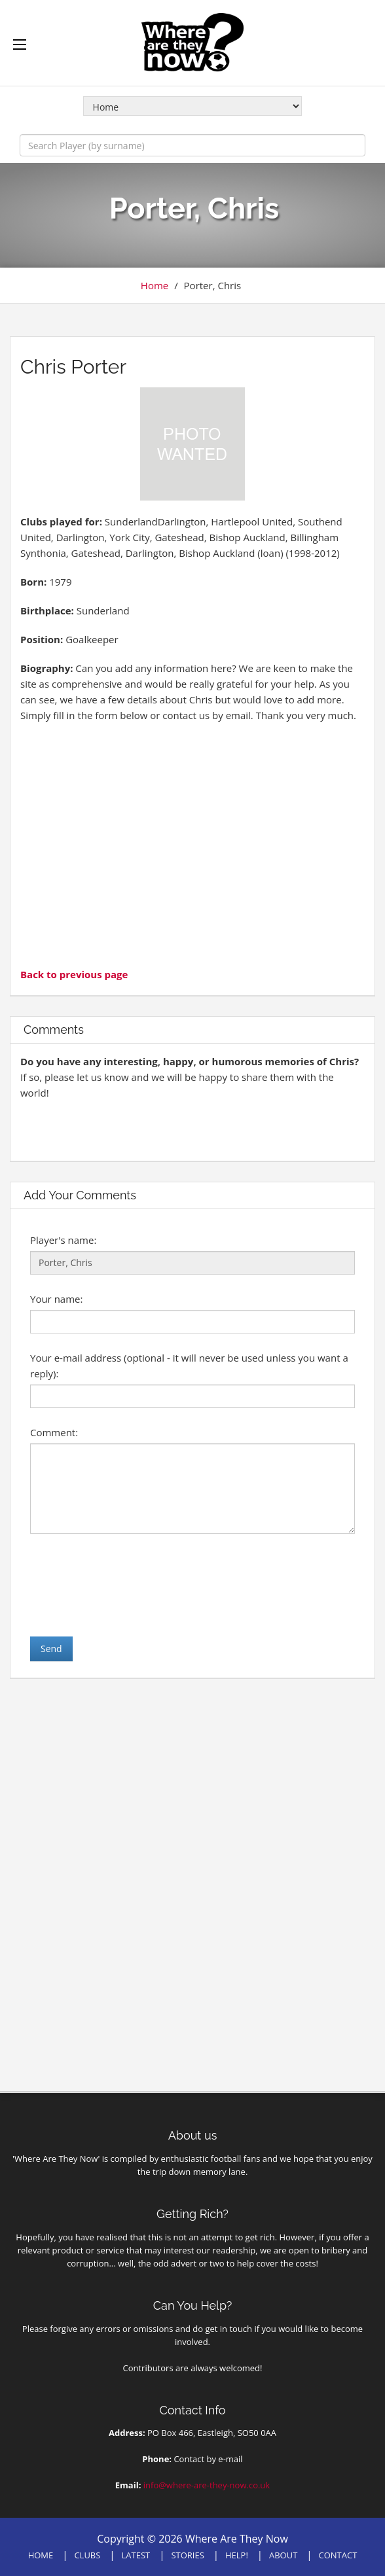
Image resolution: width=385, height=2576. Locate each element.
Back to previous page (74, 974)
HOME (41, 2555)
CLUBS (87, 2555)
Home (154, 285)
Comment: (54, 1432)
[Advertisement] (192, 843)
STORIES (187, 2555)
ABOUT (283, 2555)
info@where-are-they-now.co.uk (206, 2485)
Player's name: (63, 1239)
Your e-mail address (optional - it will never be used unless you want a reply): (189, 1365)
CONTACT (338, 2555)
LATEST (136, 2555)
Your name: (56, 1298)
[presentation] (129, 1584)
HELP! (236, 2555)
